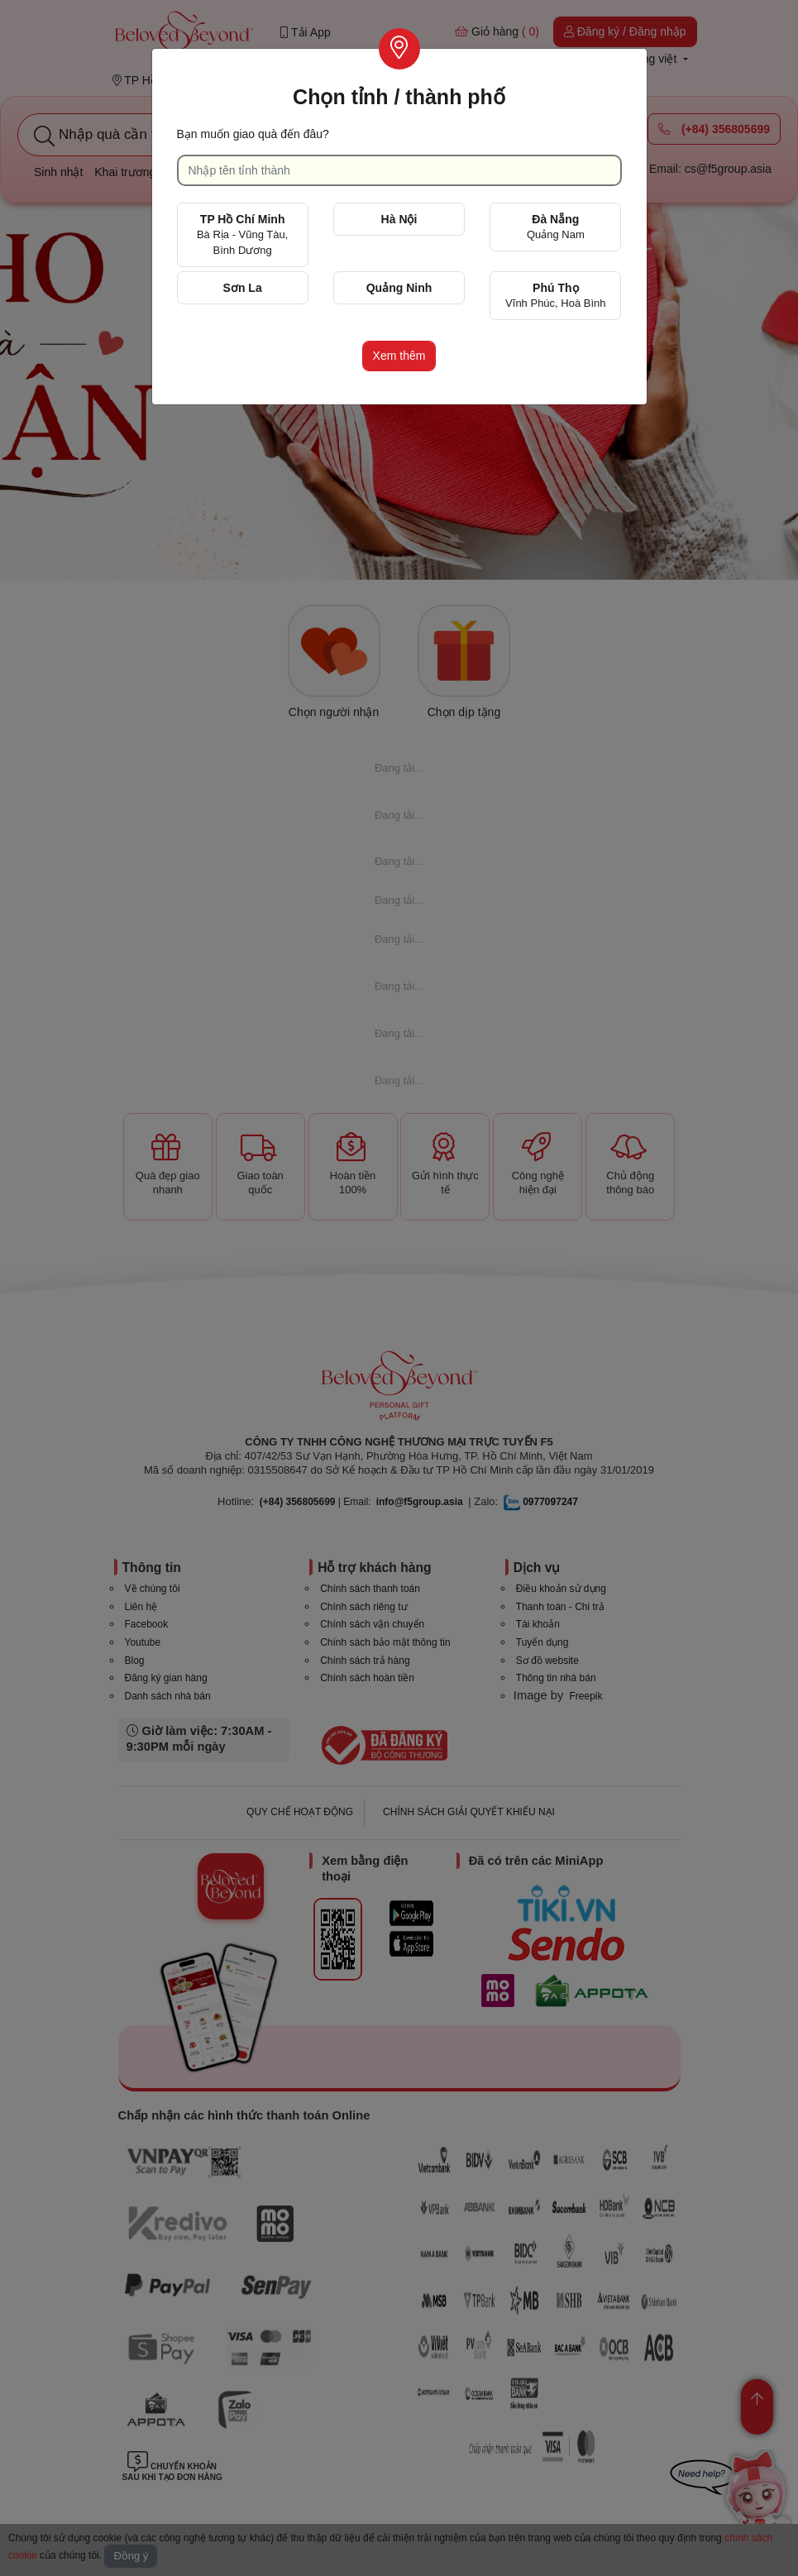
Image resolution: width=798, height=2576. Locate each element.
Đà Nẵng (556, 227)
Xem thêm (399, 355)
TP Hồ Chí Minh (242, 234)
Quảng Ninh (399, 287)
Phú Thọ (555, 295)
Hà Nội (399, 219)
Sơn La (242, 287)
